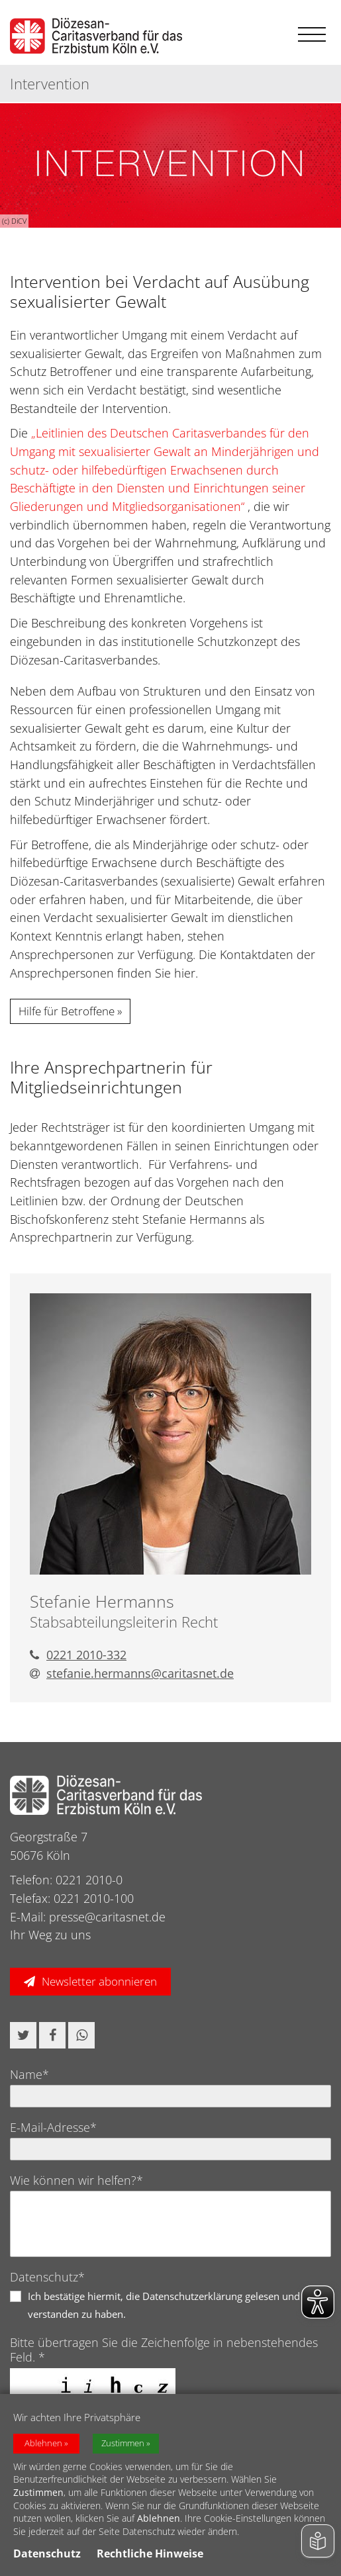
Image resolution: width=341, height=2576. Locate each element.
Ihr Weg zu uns (50, 1935)
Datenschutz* (47, 2277)
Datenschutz (47, 2553)
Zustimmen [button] (122, 2443)
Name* (29, 2074)
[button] (23, 2035)
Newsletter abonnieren (99, 1981)
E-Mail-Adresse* (53, 2127)
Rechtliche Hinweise (150, 2553)
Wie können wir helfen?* (76, 2180)
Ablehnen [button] (43, 2443)
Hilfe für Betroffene (67, 1011)
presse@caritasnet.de (107, 1917)
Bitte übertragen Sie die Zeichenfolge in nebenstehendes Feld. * (164, 2349)
